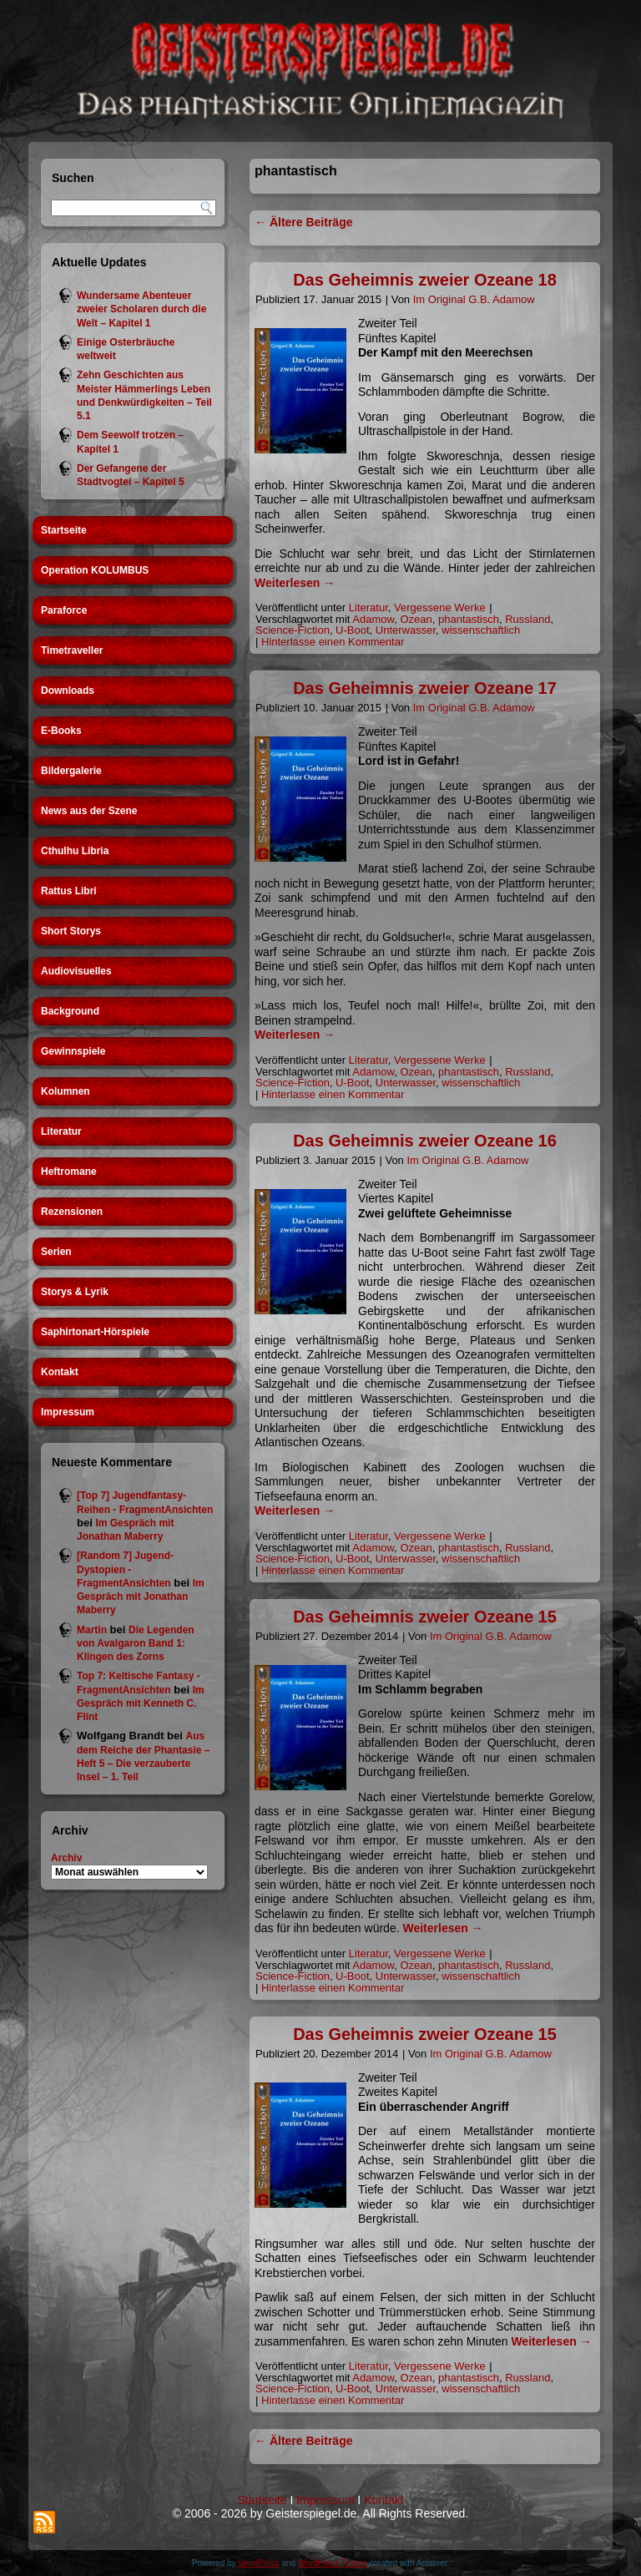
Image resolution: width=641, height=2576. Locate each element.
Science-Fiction (292, 630)
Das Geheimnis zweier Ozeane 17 (425, 688)
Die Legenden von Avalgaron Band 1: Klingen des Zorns (135, 1643)
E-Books (61, 730)
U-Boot (352, 630)
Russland (527, 619)
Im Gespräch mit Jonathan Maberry (140, 1597)
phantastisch (468, 619)
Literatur (61, 1131)
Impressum (67, 1412)
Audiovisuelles (76, 971)
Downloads (67, 690)
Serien (56, 1252)
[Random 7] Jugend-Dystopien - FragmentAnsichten (125, 1569)
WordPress (258, 2563)
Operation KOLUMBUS (95, 570)
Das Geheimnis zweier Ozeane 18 (425, 280)
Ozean (416, 619)
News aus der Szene (89, 811)
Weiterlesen (295, 583)
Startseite (64, 530)
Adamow (373, 619)
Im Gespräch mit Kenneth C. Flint (140, 1703)
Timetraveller (72, 650)
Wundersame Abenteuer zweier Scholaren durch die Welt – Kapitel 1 (141, 309)
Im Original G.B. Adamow (474, 299)
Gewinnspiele (73, 1051)
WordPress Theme (332, 2563)
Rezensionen (72, 1211)
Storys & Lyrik (75, 1292)
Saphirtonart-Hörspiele (95, 1332)
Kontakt (59, 1372)
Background (70, 1011)
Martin (92, 1630)
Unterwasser (406, 630)
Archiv (66, 1858)
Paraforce (64, 610)
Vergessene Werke (440, 607)
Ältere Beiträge (303, 222)
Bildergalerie (71, 771)
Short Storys (71, 931)
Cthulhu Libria (75, 851)
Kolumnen (65, 1091)
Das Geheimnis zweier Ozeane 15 (425, 1616)
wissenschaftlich (481, 630)
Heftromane (69, 1171)
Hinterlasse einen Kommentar (332, 641)
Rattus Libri (69, 891)
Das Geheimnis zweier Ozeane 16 (425, 1140)
